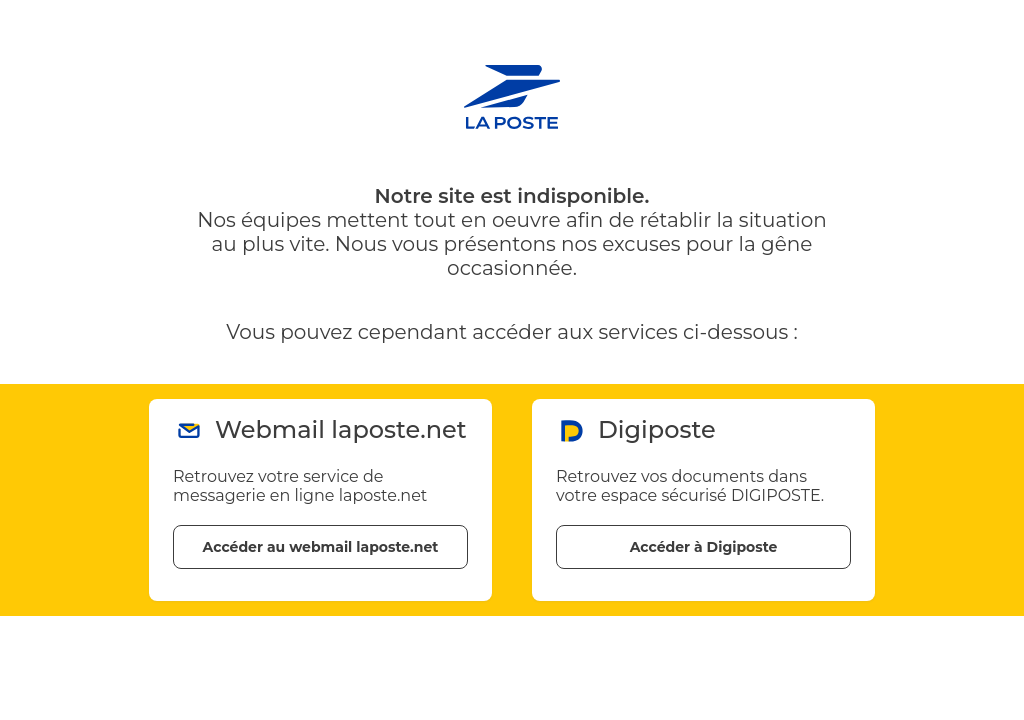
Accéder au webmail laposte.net (321, 547)
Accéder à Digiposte (704, 547)
